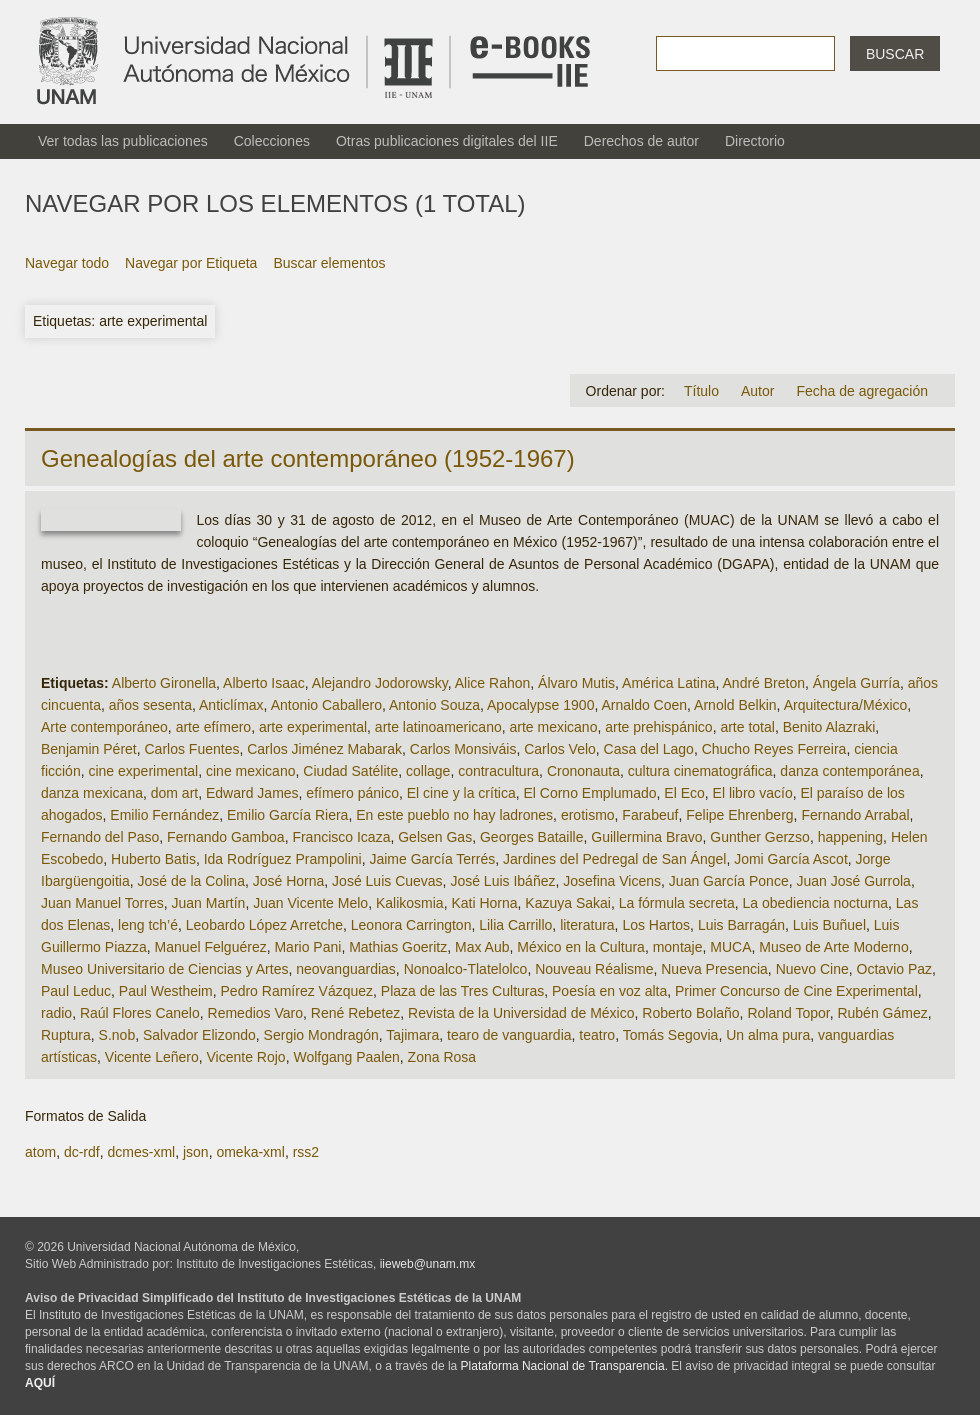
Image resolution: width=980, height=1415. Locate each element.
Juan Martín (208, 903)
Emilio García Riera (287, 815)
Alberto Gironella (164, 683)
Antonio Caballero (326, 705)
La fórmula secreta (677, 903)
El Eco (684, 793)
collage (428, 771)
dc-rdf (82, 1152)
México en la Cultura (581, 947)
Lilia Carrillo (515, 925)
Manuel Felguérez (211, 947)
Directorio (755, 141)
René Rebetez (356, 1013)
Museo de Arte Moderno (833, 947)
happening (850, 837)
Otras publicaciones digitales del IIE (447, 141)
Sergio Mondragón (321, 1035)
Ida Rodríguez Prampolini (283, 859)
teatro (597, 1035)
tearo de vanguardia (509, 1035)
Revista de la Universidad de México (521, 1013)
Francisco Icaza (341, 837)
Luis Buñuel (829, 925)
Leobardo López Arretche (264, 925)
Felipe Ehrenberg (739, 815)
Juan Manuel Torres (102, 903)
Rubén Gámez (882, 1013)
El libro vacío (753, 793)
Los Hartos (656, 925)
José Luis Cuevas (387, 881)
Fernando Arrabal (855, 815)
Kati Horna (484, 903)
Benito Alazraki (829, 727)
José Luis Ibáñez (502, 881)
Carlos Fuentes (192, 749)
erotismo (588, 815)
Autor (757, 391)
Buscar (895, 54)
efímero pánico (352, 793)
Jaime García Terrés (432, 859)
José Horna (289, 881)
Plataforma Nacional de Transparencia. (564, 1366)
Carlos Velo (560, 749)
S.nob (117, 1035)
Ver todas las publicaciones (123, 141)
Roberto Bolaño (690, 1013)
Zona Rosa (442, 1057)
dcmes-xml (141, 1152)
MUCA (730, 947)
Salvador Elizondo (199, 1035)
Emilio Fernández (164, 815)
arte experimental (313, 727)
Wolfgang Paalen (346, 1057)
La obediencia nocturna (815, 903)
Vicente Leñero (152, 1057)
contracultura (498, 771)
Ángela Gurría (856, 683)
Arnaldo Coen (644, 705)
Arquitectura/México (846, 705)
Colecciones (272, 141)
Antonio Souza (434, 705)
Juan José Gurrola (853, 881)
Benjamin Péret (89, 749)
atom (40, 1152)
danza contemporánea (849, 771)
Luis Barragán (741, 925)
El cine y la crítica (461, 793)
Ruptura (66, 1035)
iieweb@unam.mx (428, 1264)
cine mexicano (251, 771)
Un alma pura (768, 1035)
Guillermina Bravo (646, 837)
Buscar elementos (329, 263)
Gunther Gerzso (760, 837)
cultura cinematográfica (700, 771)
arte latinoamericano (438, 727)
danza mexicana (92, 793)
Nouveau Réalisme (594, 969)
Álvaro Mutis (576, 683)
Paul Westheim (166, 991)
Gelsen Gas (435, 837)
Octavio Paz (894, 969)
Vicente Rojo (246, 1057)
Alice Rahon (493, 683)
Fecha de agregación (862, 391)
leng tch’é (148, 925)
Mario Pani (307, 947)
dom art (174, 793)
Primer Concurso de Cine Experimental (796, 991)
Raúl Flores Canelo (140, 1013)
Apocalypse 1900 (540, 705)
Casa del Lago (649, 749)
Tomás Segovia (671, 1035)
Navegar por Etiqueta (191, 263)
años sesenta (150, 705)
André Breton (764, 683)
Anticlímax (231, 705)
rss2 (306, 1152)
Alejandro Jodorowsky (380, 683)
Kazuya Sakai (568, 903)
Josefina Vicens (612, 881)
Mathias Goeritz (398, 947)
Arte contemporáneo (104, 727)
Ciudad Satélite (350, 771)
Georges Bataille (532, 837)
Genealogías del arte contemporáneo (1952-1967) (308, 458)
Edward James (252, 793)
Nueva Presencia (714, 969)
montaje (678, 947)
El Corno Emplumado (589, 793)
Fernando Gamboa (226, 837)
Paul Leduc (76, 991)
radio (56, 1013)
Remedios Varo (255, 1013)
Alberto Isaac (264, 683)
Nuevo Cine (812, 969)
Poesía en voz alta (609, 991)
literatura (587, 925)
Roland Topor (788, 1013)
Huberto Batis (153, 859)
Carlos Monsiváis (463, 749)
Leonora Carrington (411, 925)
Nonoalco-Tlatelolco (466, 969)
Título (701, 391)
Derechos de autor (641, 141)
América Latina (668, 683)
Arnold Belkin (735, 705)
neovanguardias (346, 969)
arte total (747, 727)
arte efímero (213, 727)
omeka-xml (250, 1152)
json (196, 1152)
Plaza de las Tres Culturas (462, 991)
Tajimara (412, 1035)
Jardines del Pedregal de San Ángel (614, 859)
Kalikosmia (410, 903)
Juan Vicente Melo (310, 903)
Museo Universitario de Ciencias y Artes (164, 969)
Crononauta (583, 771)
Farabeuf (650, 815)
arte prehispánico (658, 727)
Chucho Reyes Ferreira (774, 749)
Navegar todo (67, 263)
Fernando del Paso (100, 837)
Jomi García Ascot (791, 859)
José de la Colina (191, 881)
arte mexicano (554, 727)
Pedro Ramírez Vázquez (297, 991)
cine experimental (143, 771)
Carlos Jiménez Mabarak (324, 749)
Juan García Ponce (729, 881)
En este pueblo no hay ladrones (454, 815)
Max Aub (482, 947)
